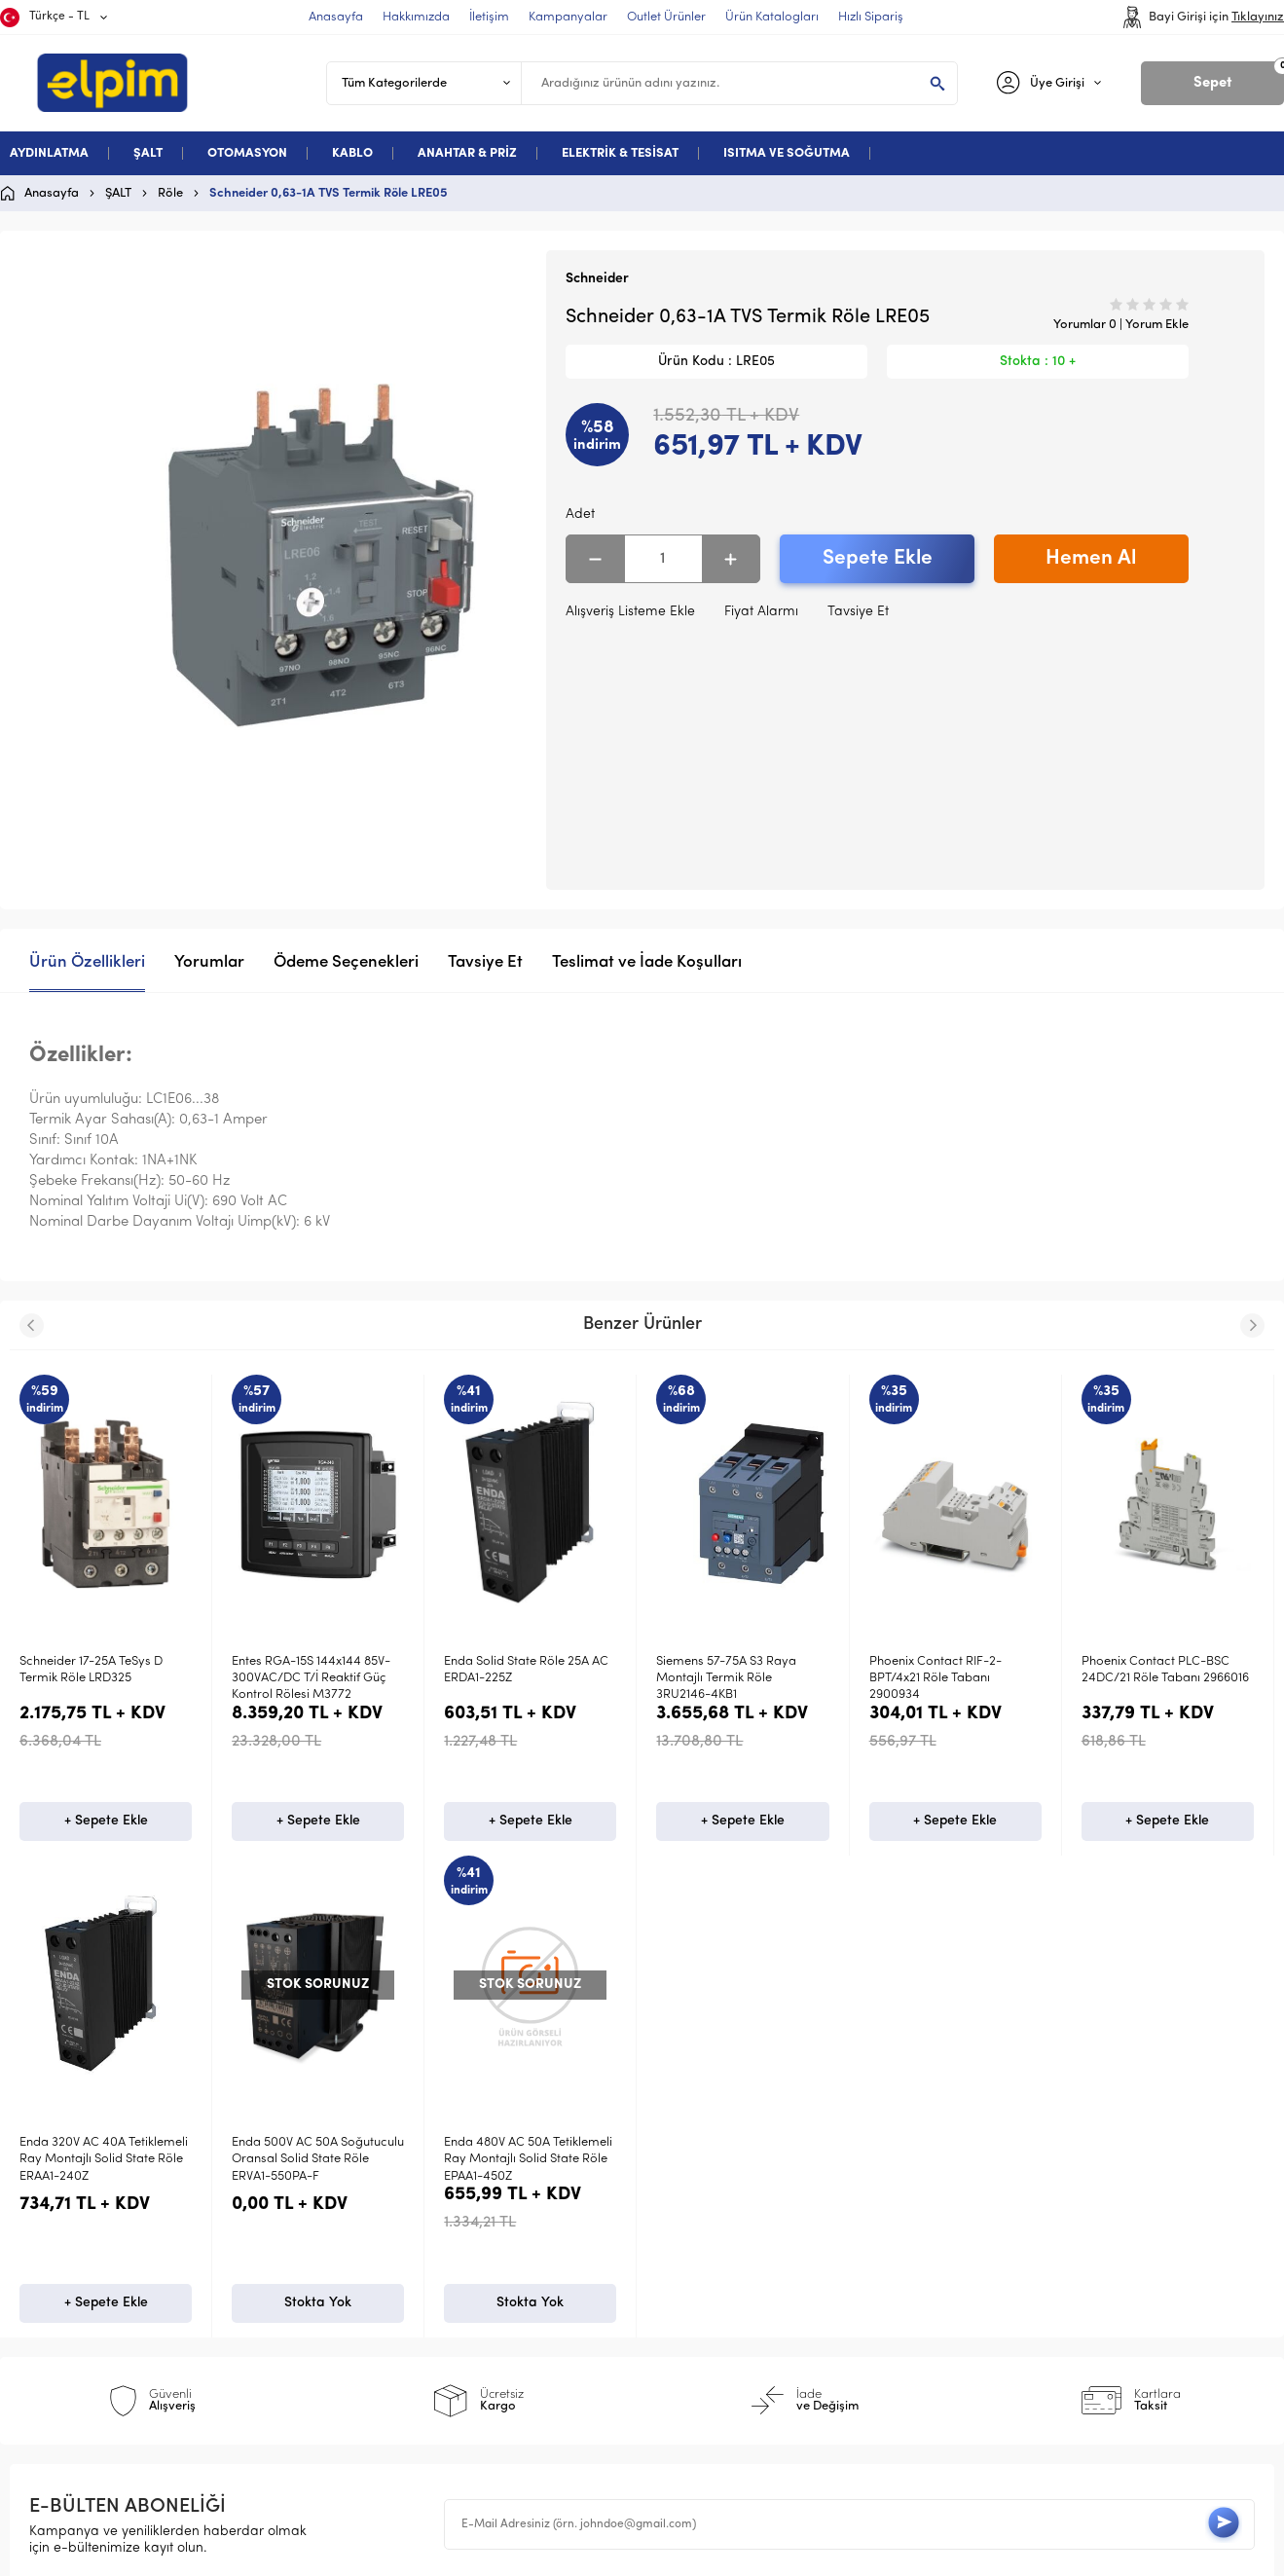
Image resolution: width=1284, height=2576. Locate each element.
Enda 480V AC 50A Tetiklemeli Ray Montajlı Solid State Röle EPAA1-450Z (103, 2162)
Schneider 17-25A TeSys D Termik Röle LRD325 (91, 1669)
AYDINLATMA (49, 153)
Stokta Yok (105, 2308)
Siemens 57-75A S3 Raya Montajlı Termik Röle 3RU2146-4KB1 (726, 1678)
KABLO (352, 153)
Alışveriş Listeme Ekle (630, 612)
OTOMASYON (247, 153)
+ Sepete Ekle (106, 1824)
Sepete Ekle (878, 558)
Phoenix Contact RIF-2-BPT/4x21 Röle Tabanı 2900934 (935, 1678)
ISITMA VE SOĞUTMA (786, 153)
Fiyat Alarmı (761, 612)
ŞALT (148, 153)
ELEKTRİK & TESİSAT (620, 153)
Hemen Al (1091, 558)
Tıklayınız (1257, 17)
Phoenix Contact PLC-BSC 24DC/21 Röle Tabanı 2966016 (1165, 1669)
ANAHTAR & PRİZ (467, 153)
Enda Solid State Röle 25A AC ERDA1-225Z (526, 1669)
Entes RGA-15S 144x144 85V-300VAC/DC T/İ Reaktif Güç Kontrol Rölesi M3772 (311, 1678)
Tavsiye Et (858, 612)
